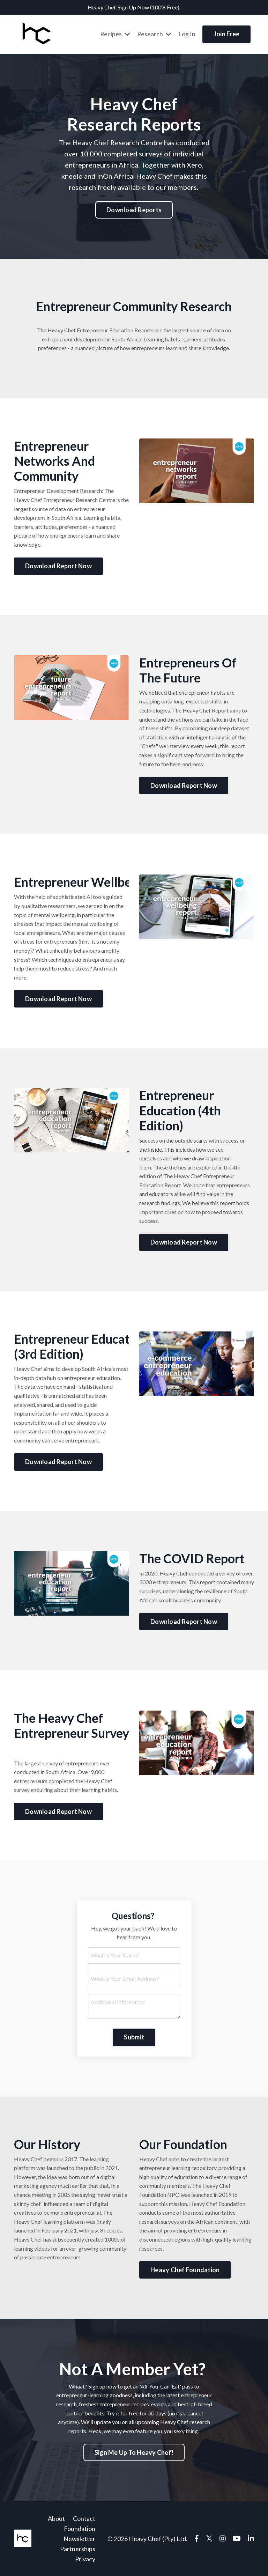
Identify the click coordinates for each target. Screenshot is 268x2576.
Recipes (114, 34)
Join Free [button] (226, 34)
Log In (186, 34)
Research (154, 34)
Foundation (79, 2528)
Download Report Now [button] (58, 565)
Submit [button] (134, 2037)
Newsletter (79, 2538)
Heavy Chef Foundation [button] (184, 2269)
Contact (84, 2518)
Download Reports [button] (134, 209)
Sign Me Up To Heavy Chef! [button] (134, 2452)
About (56, 2518)
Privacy (85, 2558)
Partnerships (77, 2548)
